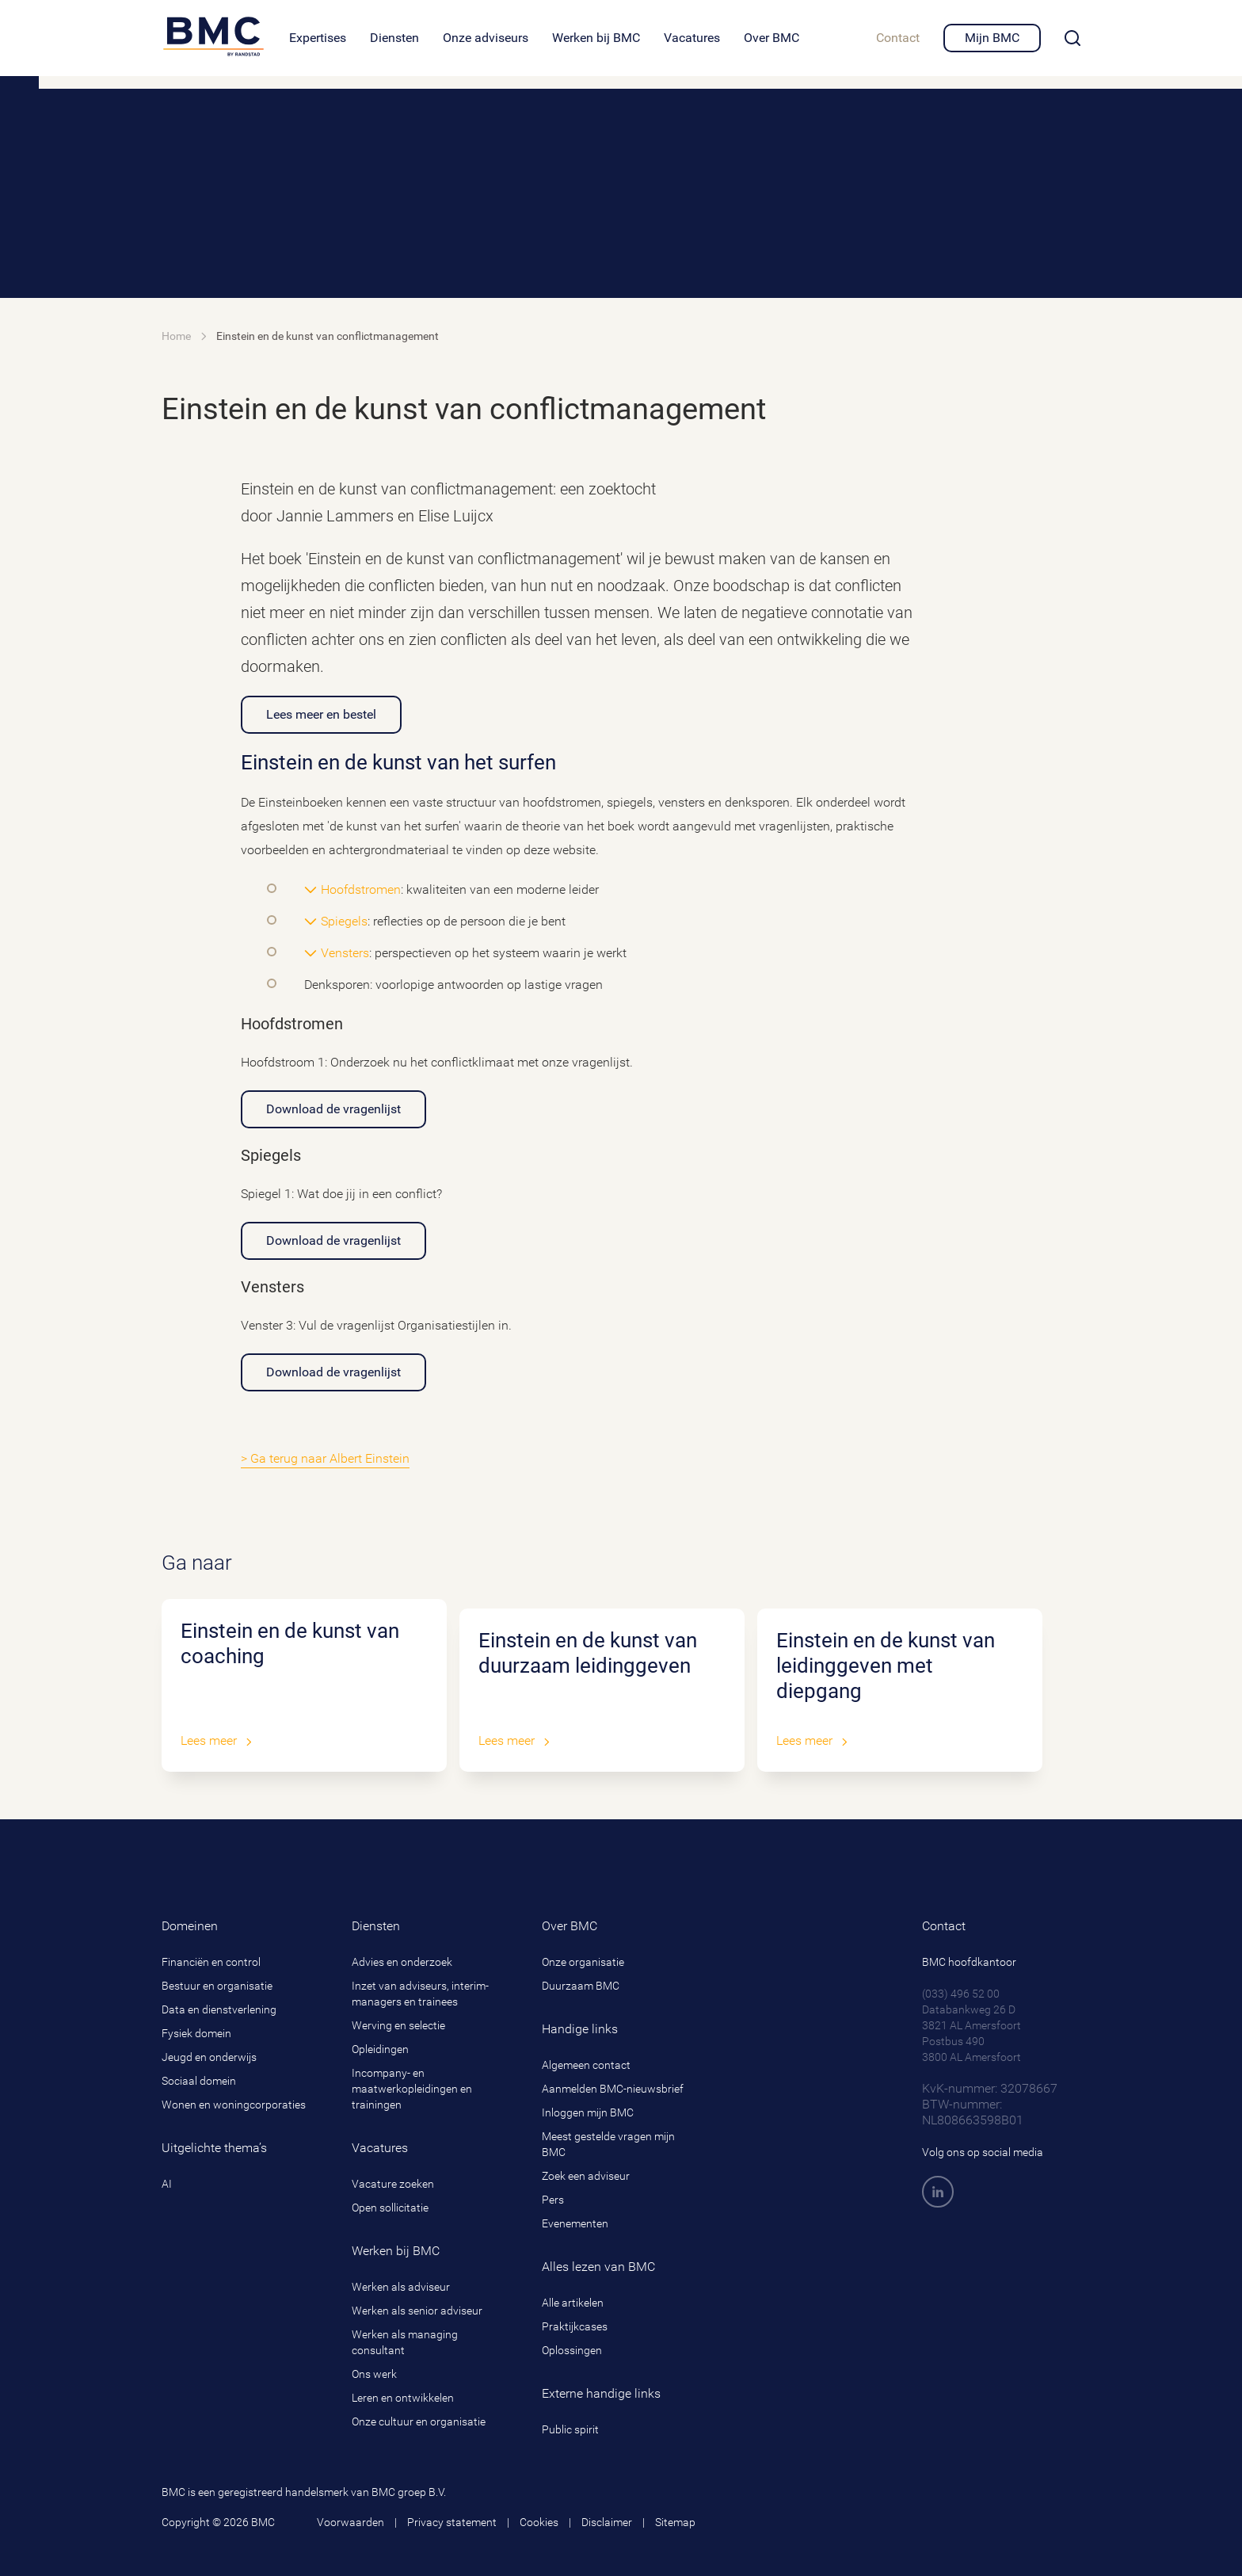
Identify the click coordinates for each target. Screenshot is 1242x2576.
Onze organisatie (583, 1962)
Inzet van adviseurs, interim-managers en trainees (420, 1993)
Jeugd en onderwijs (209, 2057)
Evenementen (575, 2223)
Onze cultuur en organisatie (419, 2421)
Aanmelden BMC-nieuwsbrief (613, 2088)
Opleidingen (380, 2049)
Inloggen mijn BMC (588, 2112)
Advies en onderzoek (402, 1962)
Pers (553, 2199)
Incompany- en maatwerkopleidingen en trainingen (412, 2089)
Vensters (345, 952)
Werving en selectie (398, 2025)
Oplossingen (572, 2350)
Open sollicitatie (390, 2207)
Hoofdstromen (361, 889)
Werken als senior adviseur (417, 2310)
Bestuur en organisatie (217, 1985)
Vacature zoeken (393, 2183)
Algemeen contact (586, 2065)
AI (167, 2183)
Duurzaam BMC (580, 1985)
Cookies (539, 2522)
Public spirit (570, 2429)
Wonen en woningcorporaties (234, 2104)
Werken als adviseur (401, 2286)
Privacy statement (452, 2522)
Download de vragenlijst (333, 1108)
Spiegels (344, 921)
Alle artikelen (573, 2302)
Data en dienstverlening (219, 2009)
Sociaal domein (199, 2080)
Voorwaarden (350, 2522)
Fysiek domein (196, 2033)
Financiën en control (211, 1962)
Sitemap (675, 2522)
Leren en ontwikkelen (403, 2397)
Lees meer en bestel (321, 714)
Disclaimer (606, 2522)
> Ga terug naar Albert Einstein (325, 1458)
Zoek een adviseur (586, 2176)
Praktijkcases (575, 2326)
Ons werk (374, 2374)
